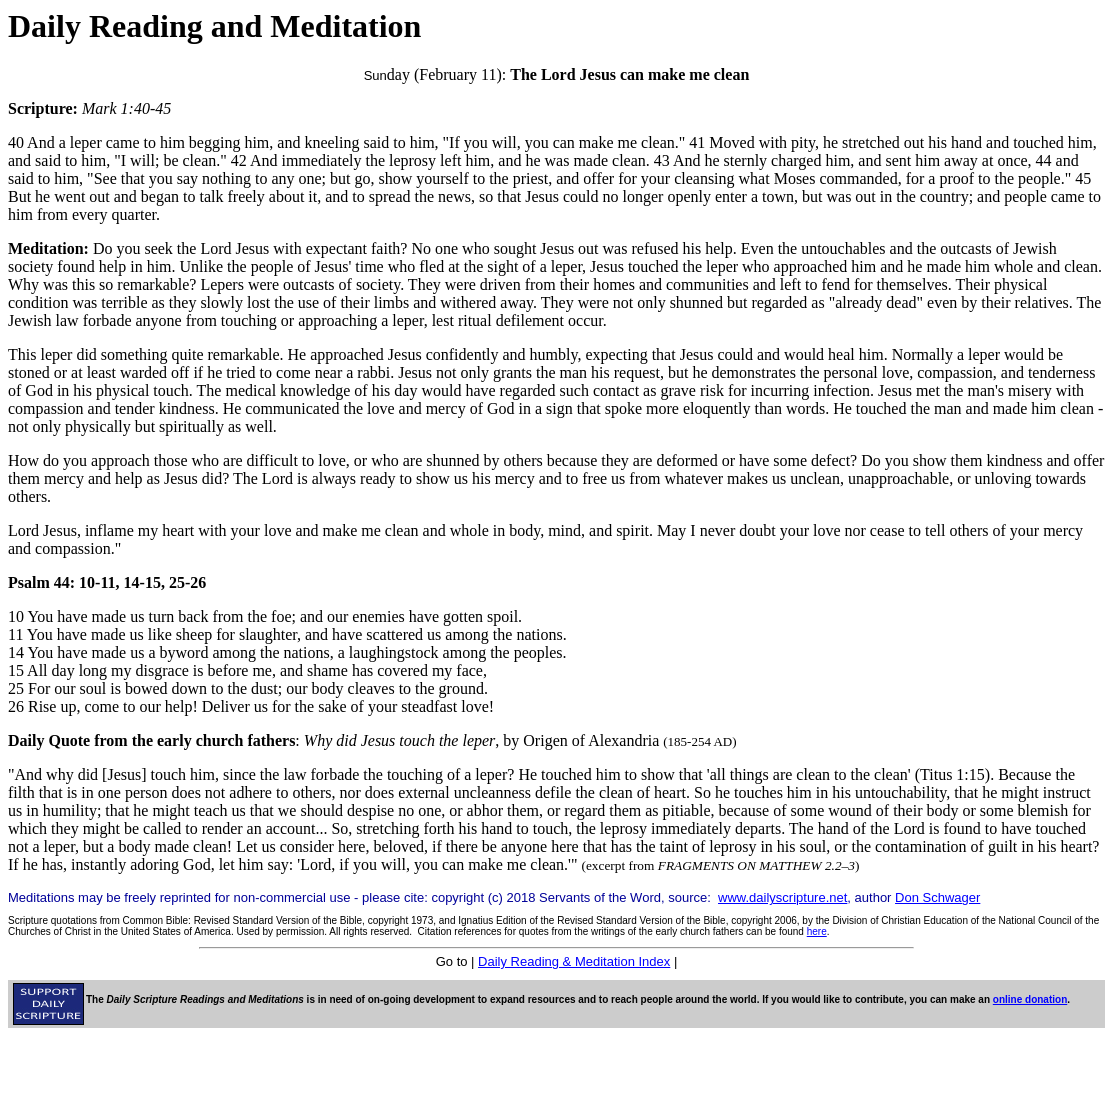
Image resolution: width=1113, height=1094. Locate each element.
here (817, 931)
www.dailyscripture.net (782, 897)
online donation (1030, 999)
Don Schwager (937, 897)
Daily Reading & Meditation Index (574, 961)
